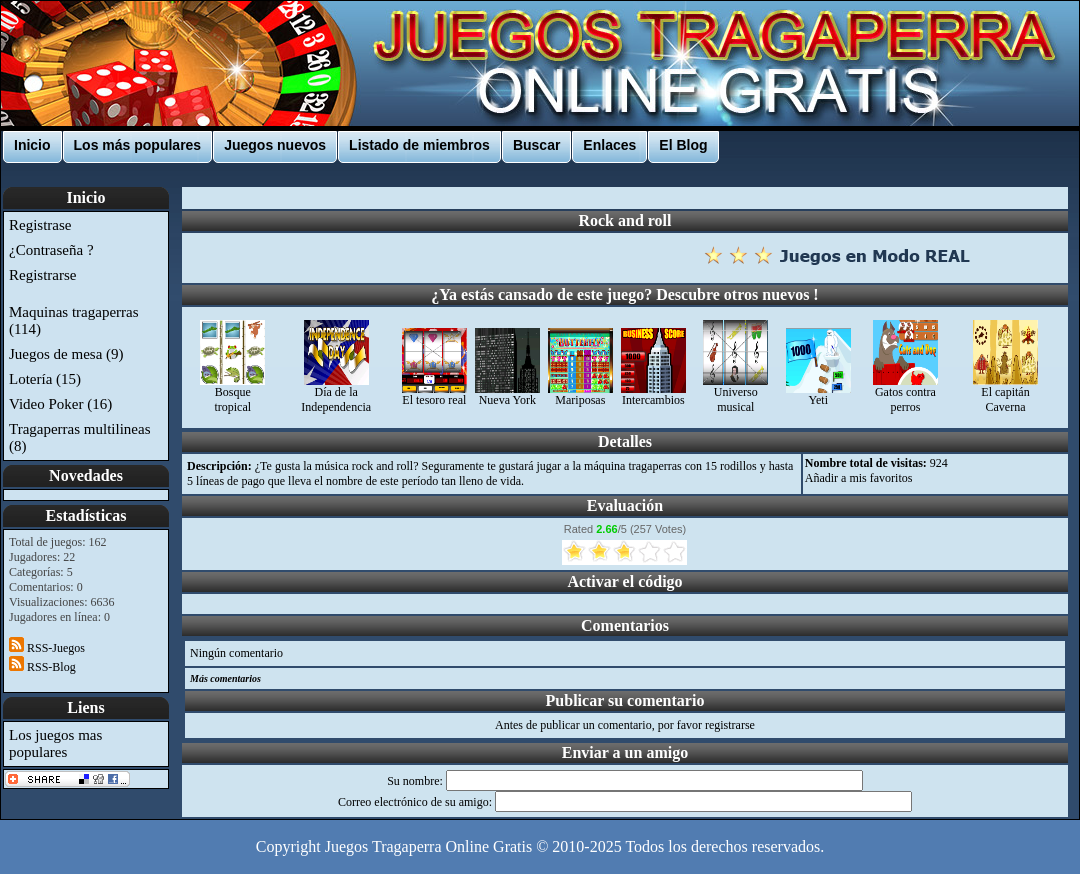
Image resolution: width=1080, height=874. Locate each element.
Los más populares (138, 145)
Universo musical (735, 394)
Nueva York (507, 394)
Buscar (536, 145)
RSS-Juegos (47, 648)
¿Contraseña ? (51, 250)
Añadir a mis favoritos (859, 478)
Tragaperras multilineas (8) (80, 437)
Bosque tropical (232, 394)
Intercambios (653, 394)
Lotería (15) (45, 379)
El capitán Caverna (1005, 394)
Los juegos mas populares (55, 743)
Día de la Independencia (336, 394)
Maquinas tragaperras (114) (74, 320)
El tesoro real (434, 394)
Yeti (818, 394)
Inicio (32, 145)
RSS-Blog (42, 667)
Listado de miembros (419, 145)
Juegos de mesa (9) (66, 354)
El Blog (683, 145)
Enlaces (609, 145)
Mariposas (580, 394)
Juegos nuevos (275, 145)
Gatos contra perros (905, 394)
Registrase (40, 225)
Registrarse (42, 275)
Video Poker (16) (60, 404)
